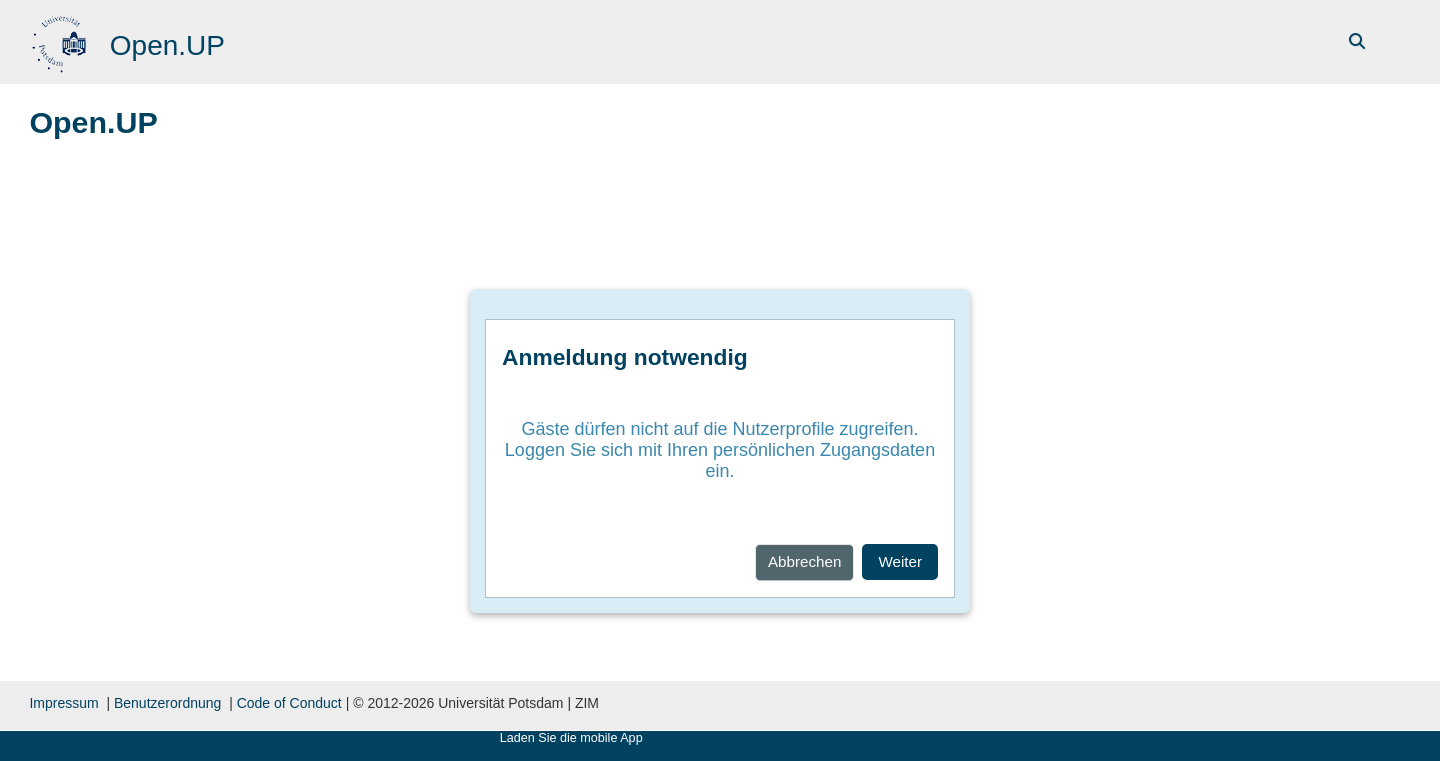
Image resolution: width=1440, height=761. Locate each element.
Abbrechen (804, 561)
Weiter (900, 561)
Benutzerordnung (167, 703)
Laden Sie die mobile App (571, 738)
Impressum (63, 703)
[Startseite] (61, 40)
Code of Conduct (289, 703)
